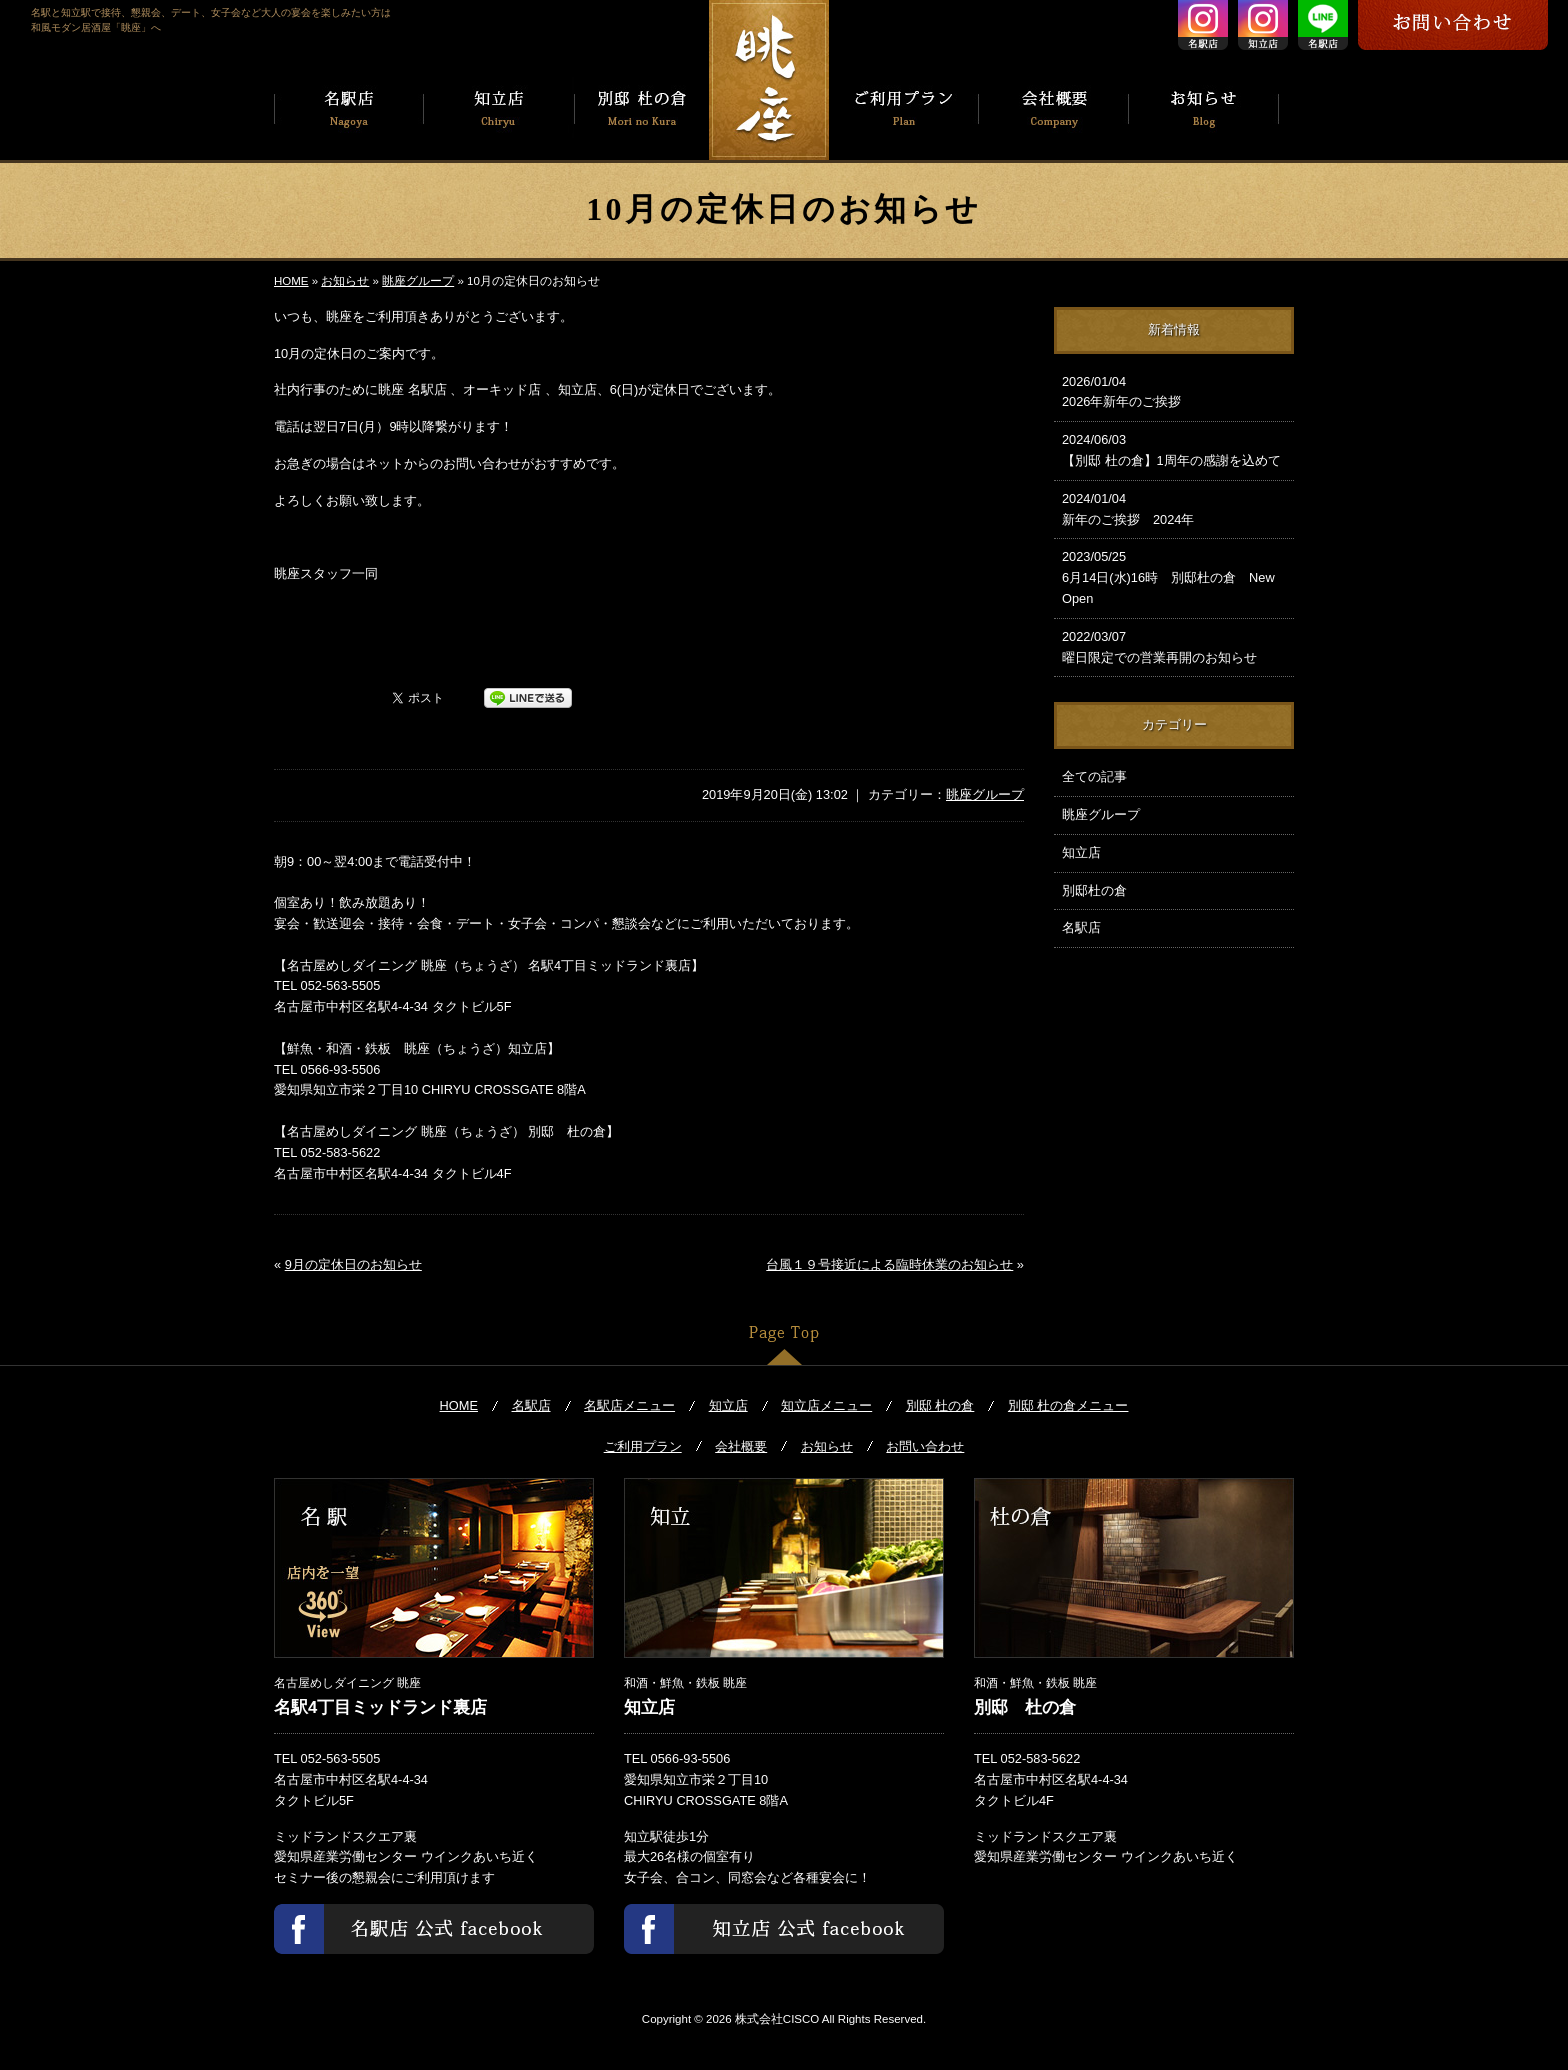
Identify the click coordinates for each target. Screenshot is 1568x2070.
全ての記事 (1094, 776)
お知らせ (345, 281)
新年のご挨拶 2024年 (1174, 508)
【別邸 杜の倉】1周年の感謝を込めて (1174, 449)
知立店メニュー (826, 1405)
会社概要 (741, 1446)
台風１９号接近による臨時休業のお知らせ (889, 1264)
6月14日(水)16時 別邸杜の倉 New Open (1174, 576)
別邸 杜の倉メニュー (1068, 1405)
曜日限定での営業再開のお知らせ (1174, 646)
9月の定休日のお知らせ (353, 1264)
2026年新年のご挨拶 (1174, 391)
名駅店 (1081, 927)
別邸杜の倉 (1094, 890)
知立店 (1081, 852)
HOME (291, 281)
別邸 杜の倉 (940, 1405)
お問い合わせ (925, 1446)
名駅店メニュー (629, 1405)
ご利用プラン (643, 1446)
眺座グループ (418, 281)
